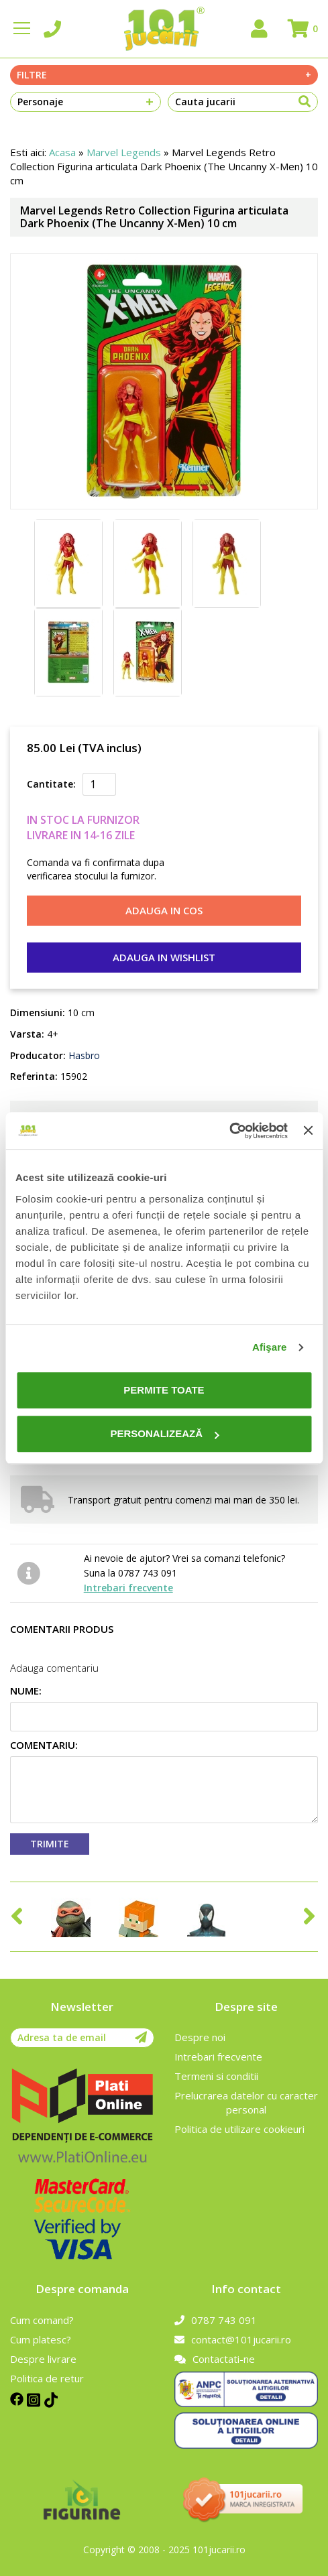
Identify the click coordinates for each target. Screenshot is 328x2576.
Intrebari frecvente (128, 1587)
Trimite (49, 1843)
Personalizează (164, 1433)
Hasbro (83, 1055)
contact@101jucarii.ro (232, 2339)
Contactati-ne (214, 2359)
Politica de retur (47, 2378)
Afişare (269, 1347)
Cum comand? (42, 2320)
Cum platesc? (40, 2339)
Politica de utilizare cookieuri (239, 2129)
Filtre (164, 75)
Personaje (85, 102)
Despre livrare (43, 2359)
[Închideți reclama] (308, 1131)
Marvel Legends (124, 152)
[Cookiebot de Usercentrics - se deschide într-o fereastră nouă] (229, 1131)
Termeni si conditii (216, 2076)
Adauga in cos (164, 910)
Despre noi (199, 2037)
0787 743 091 (215, 2320)
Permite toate (163, 1390)
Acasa (62, 152)
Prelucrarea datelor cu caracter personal (246, 2102)
